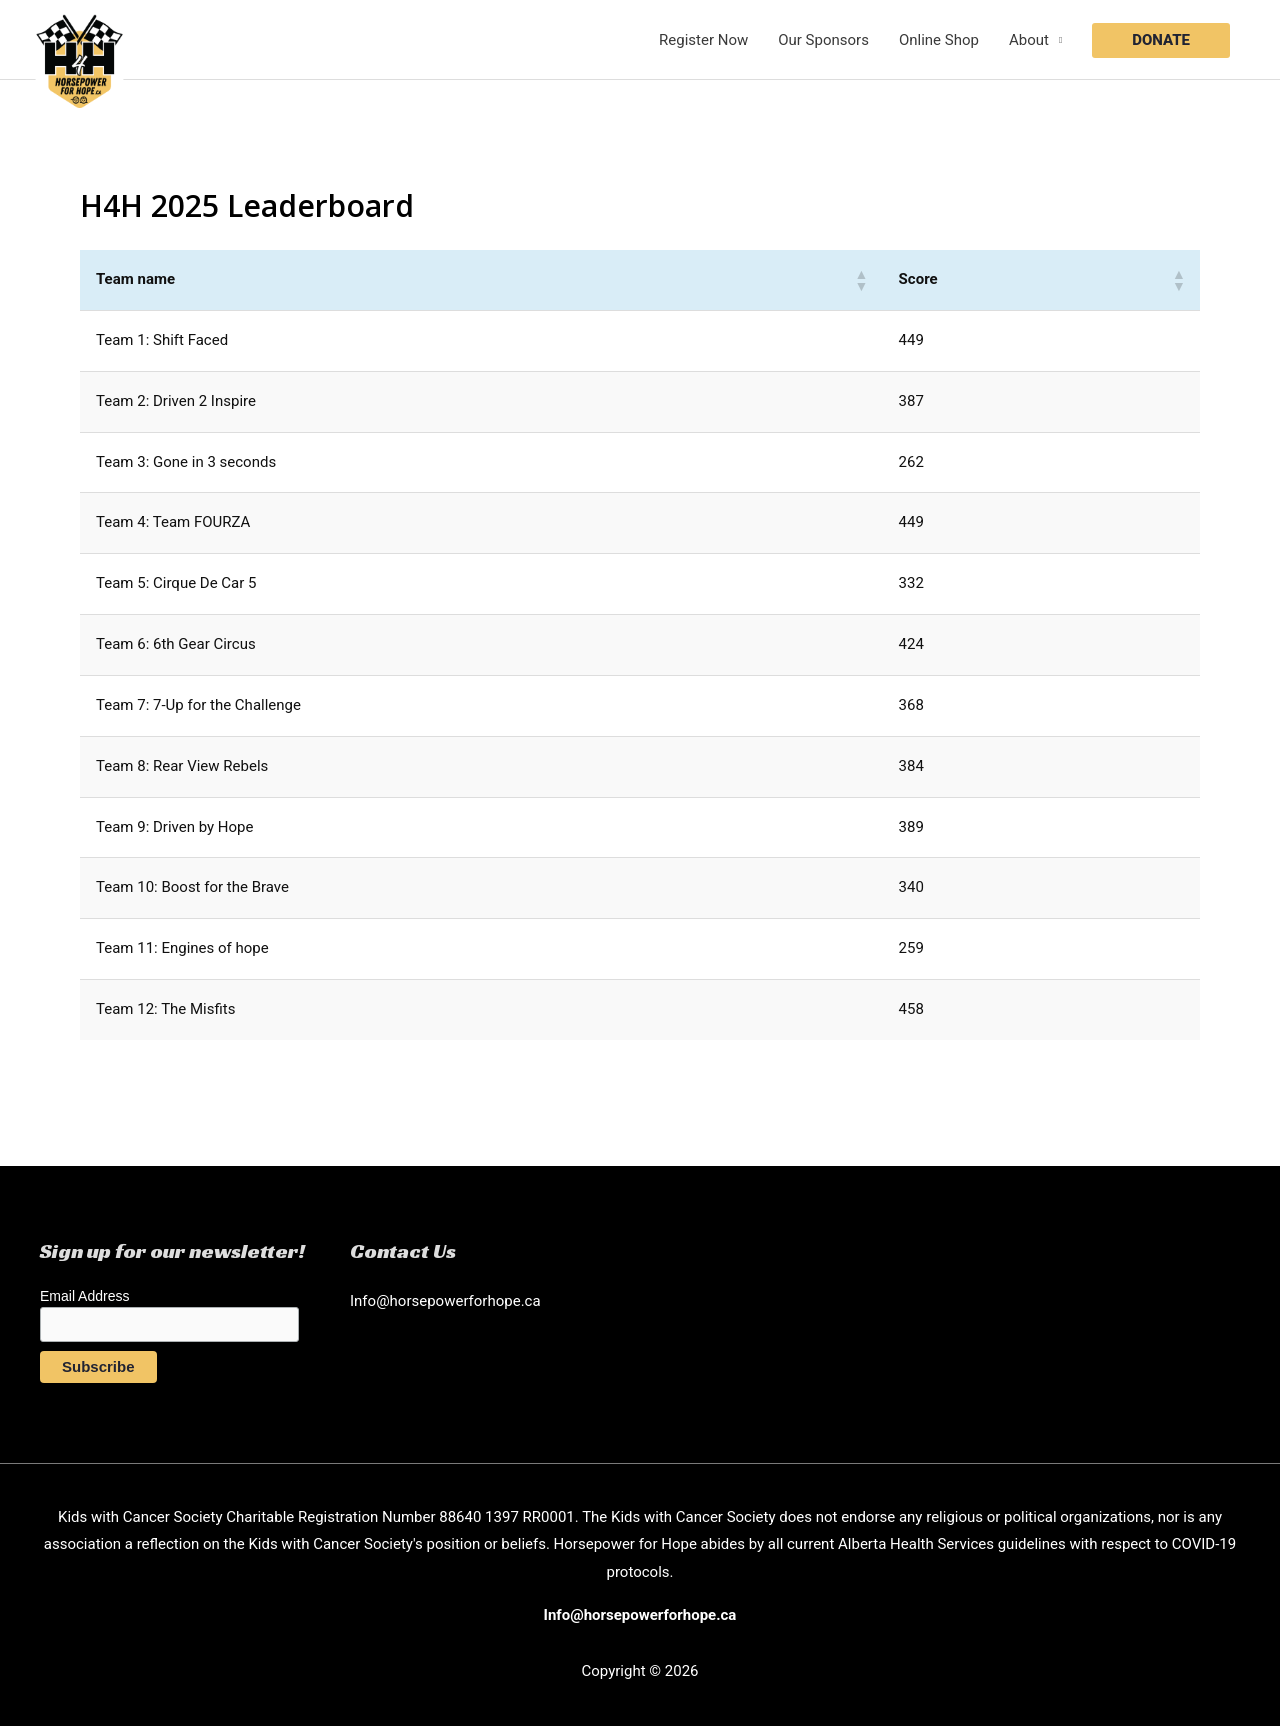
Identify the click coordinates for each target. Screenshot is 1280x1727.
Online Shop (939, 40)
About (1029, 40)
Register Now (703, 40)
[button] (1161, 40)
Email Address (84, 1296)
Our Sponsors (823, 40)
